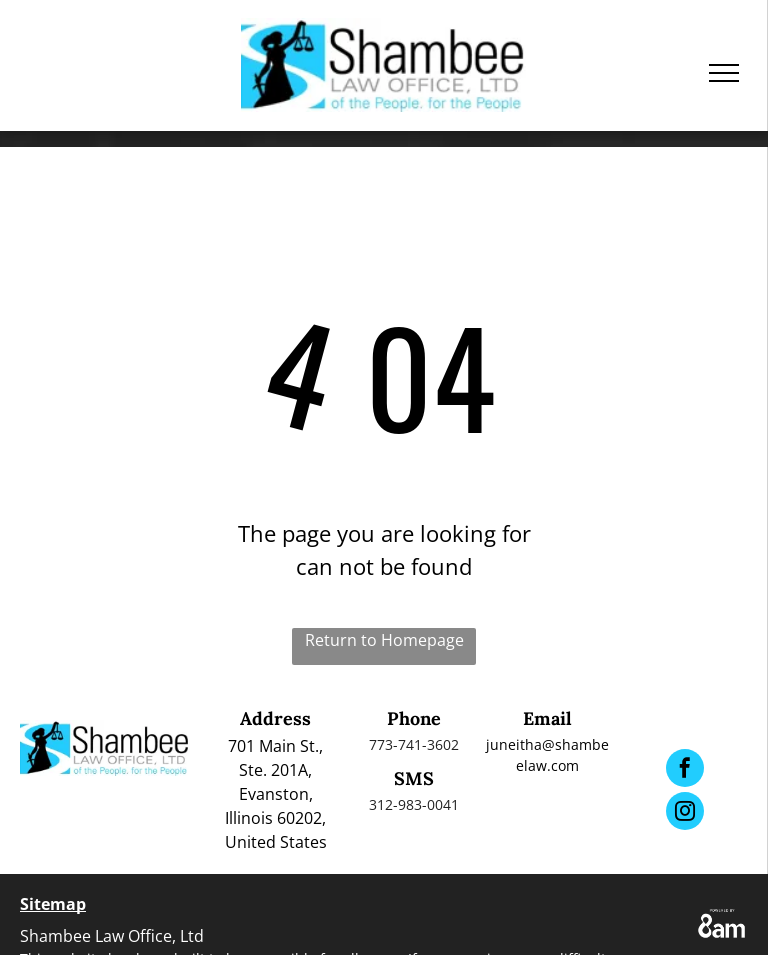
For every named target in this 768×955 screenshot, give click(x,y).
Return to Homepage (384, 640)
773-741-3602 (414, 744)
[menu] (724, 73)
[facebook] (685, 770)
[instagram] (685, 813)
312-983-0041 (414, 804)
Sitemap (53, 904)
